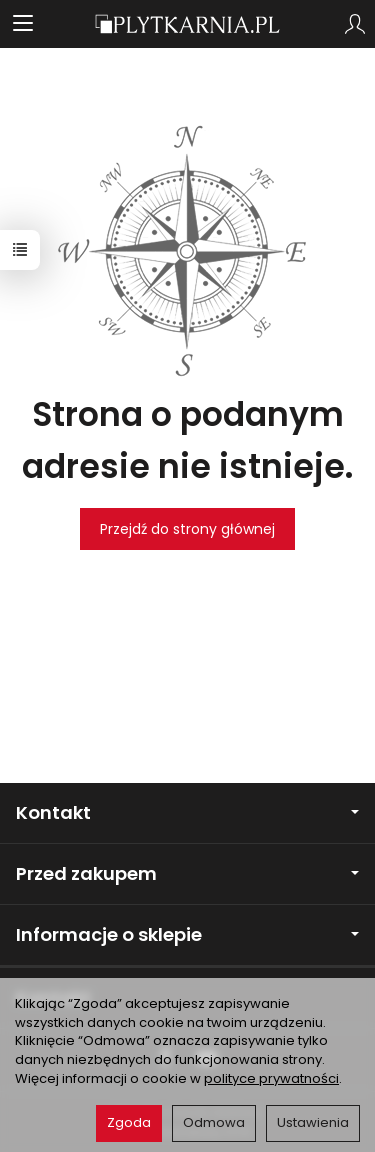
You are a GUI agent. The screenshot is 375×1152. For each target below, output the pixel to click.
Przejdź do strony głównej (187, 529)
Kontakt (187, 812)
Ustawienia (313, 1122)
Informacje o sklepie (187, 934)
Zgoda (129, 1122)
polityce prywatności (271, 1078)
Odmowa (214, 1122)
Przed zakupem (187, 873)
